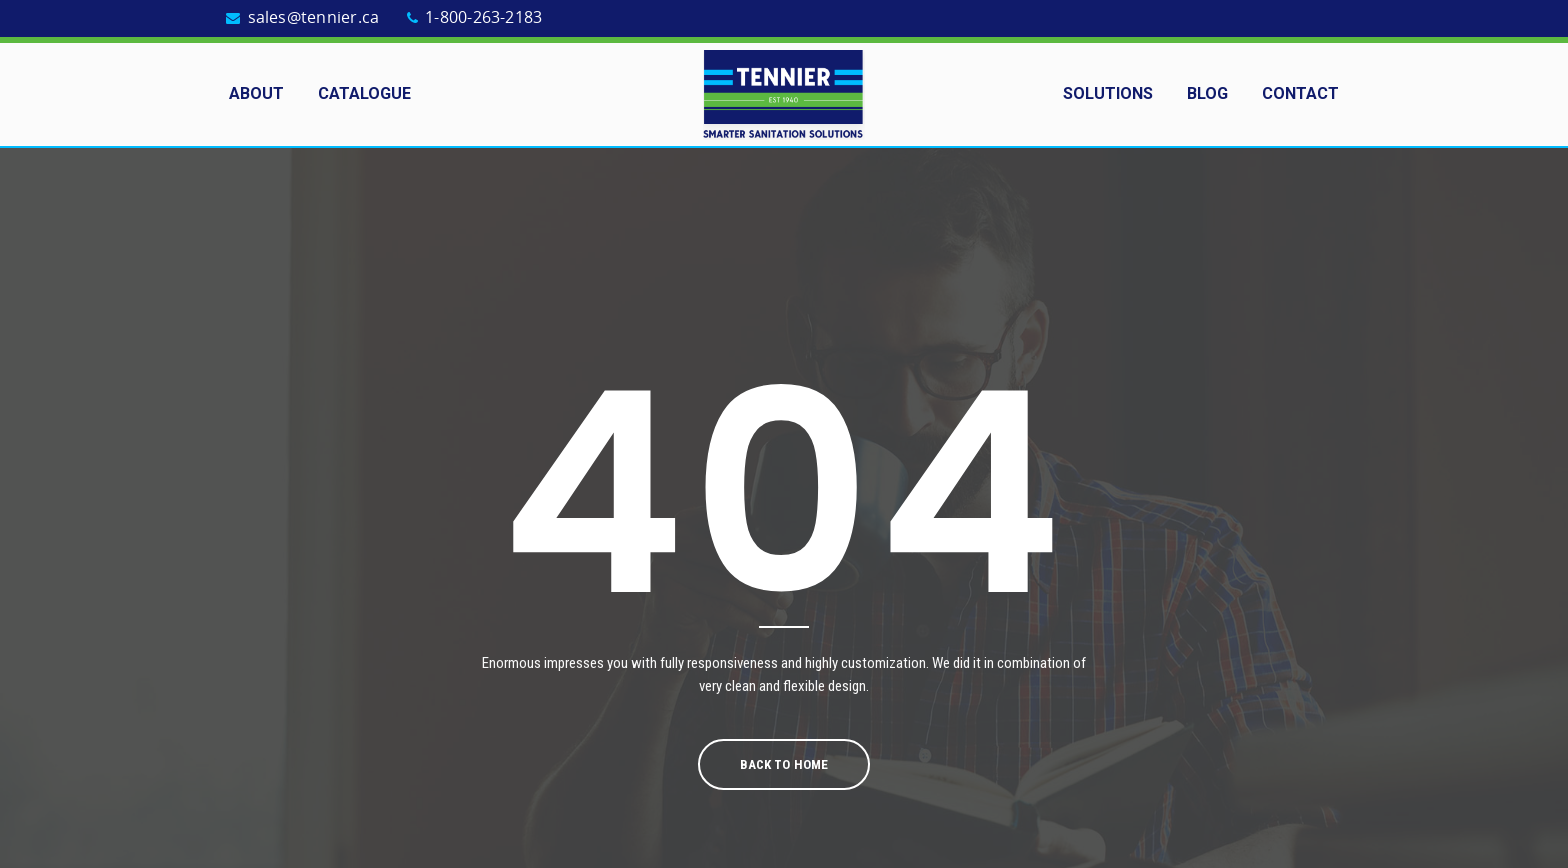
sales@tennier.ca (314, 17)
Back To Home (783, 764)
